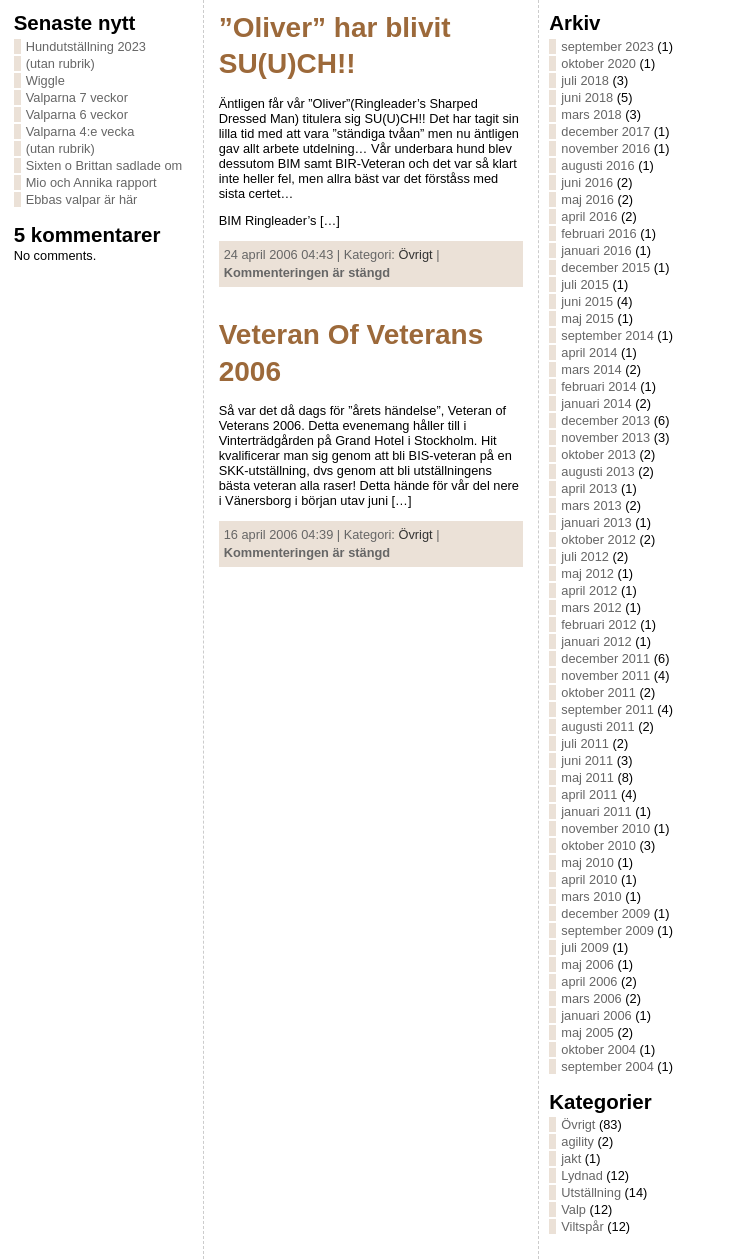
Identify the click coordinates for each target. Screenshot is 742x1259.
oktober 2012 (598, 539)
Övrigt (416, 254)
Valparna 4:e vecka (80, 131)
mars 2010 (591, 896)
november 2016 (605, 148)
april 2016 (589, 216)
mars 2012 (591, 607)
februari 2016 (598, 233)
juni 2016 (587, 182)
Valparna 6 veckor (77, 114)
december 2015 (605, 267)
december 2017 (605, 131)
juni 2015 (587, 301)
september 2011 (607, 709)
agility (577, 1141)
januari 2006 (596, 1015)
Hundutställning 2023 (86, 46)
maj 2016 (587, 199)
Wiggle (45, 80)
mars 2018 (591, 114)
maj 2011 (587, 777)
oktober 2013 (598, 454)
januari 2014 (596, 403)
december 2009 (605, 913)
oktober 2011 (598, 692)
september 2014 (607, 335)
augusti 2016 (597, 165)
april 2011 (589, 794)
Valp (573, 1209)
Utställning (591, 1192)
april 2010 (589, 879)
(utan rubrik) (60, 63)
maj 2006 (587, 964)
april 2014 (589, 352)
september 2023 (607, 46)
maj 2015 (587, 318)
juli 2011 (585, 743)
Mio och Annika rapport (91, 182)
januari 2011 (596, 811)
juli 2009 (585, 947)
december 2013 (605, 420)
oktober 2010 (598, 845)
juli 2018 (585, 80)
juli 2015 (585, 284)
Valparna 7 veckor (77, 97)
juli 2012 (585, 556)
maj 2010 (587, 862)
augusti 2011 (597, 726)
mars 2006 (591, 998)
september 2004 (607, 1066)
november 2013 (605, 437)
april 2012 (589, 590)
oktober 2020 (598, 63)
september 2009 (607, 930)
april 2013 (589, 488)
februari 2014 (598, 386)
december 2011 (605, 658)
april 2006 (589, 981)
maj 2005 (587, 1032)
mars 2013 (591, 505)
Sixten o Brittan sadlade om (104, 165)
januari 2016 (596, 250)
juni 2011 (587, 760)
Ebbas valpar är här (82, 199)
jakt (571, 1158)
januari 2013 (596, 522)
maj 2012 (587, 573)
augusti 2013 (597, 471)
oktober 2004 (598, 1049)
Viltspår (582, 1226)
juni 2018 (587, 97)
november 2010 (605, 828)
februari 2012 (598, 624)
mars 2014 (591, 369)
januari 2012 (596, 641)
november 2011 (605, 675)
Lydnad (582, 1175)
